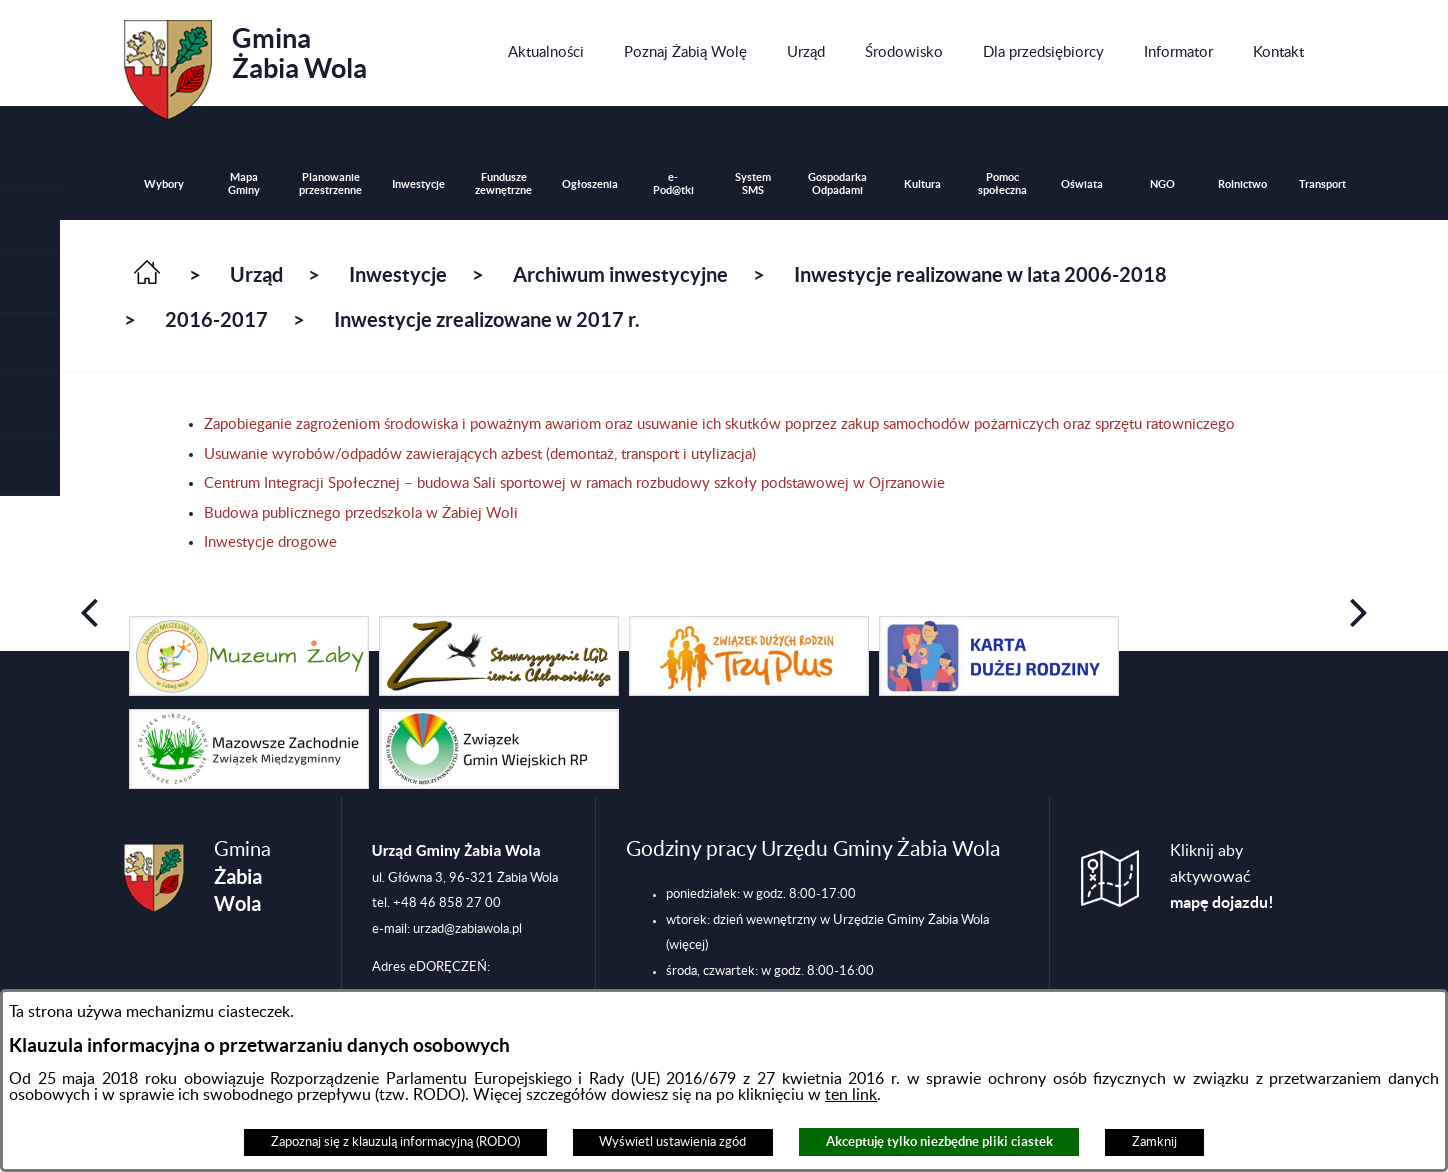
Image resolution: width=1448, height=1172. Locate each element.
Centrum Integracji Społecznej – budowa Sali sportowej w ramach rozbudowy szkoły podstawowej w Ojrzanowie (574, 483)
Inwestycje (398, 274)
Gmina (245, 63)
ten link (851, 1095)
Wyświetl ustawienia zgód (672, 1142)
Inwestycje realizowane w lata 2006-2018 (980, 274)
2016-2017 (216, 319)
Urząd (256, 274)
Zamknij (1154, 1142)
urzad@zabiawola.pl (467, 929)
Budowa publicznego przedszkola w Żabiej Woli (361, 513)
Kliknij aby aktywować (1222, 877)
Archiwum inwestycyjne (620, 274)
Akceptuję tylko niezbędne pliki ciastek (939, 1141)
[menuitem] (546, 53)
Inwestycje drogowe (270, 542)
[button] (30, 282)
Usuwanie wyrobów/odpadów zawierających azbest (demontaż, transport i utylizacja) (480, 454)
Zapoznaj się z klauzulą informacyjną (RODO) (395, 1142)
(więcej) (687, 945)
